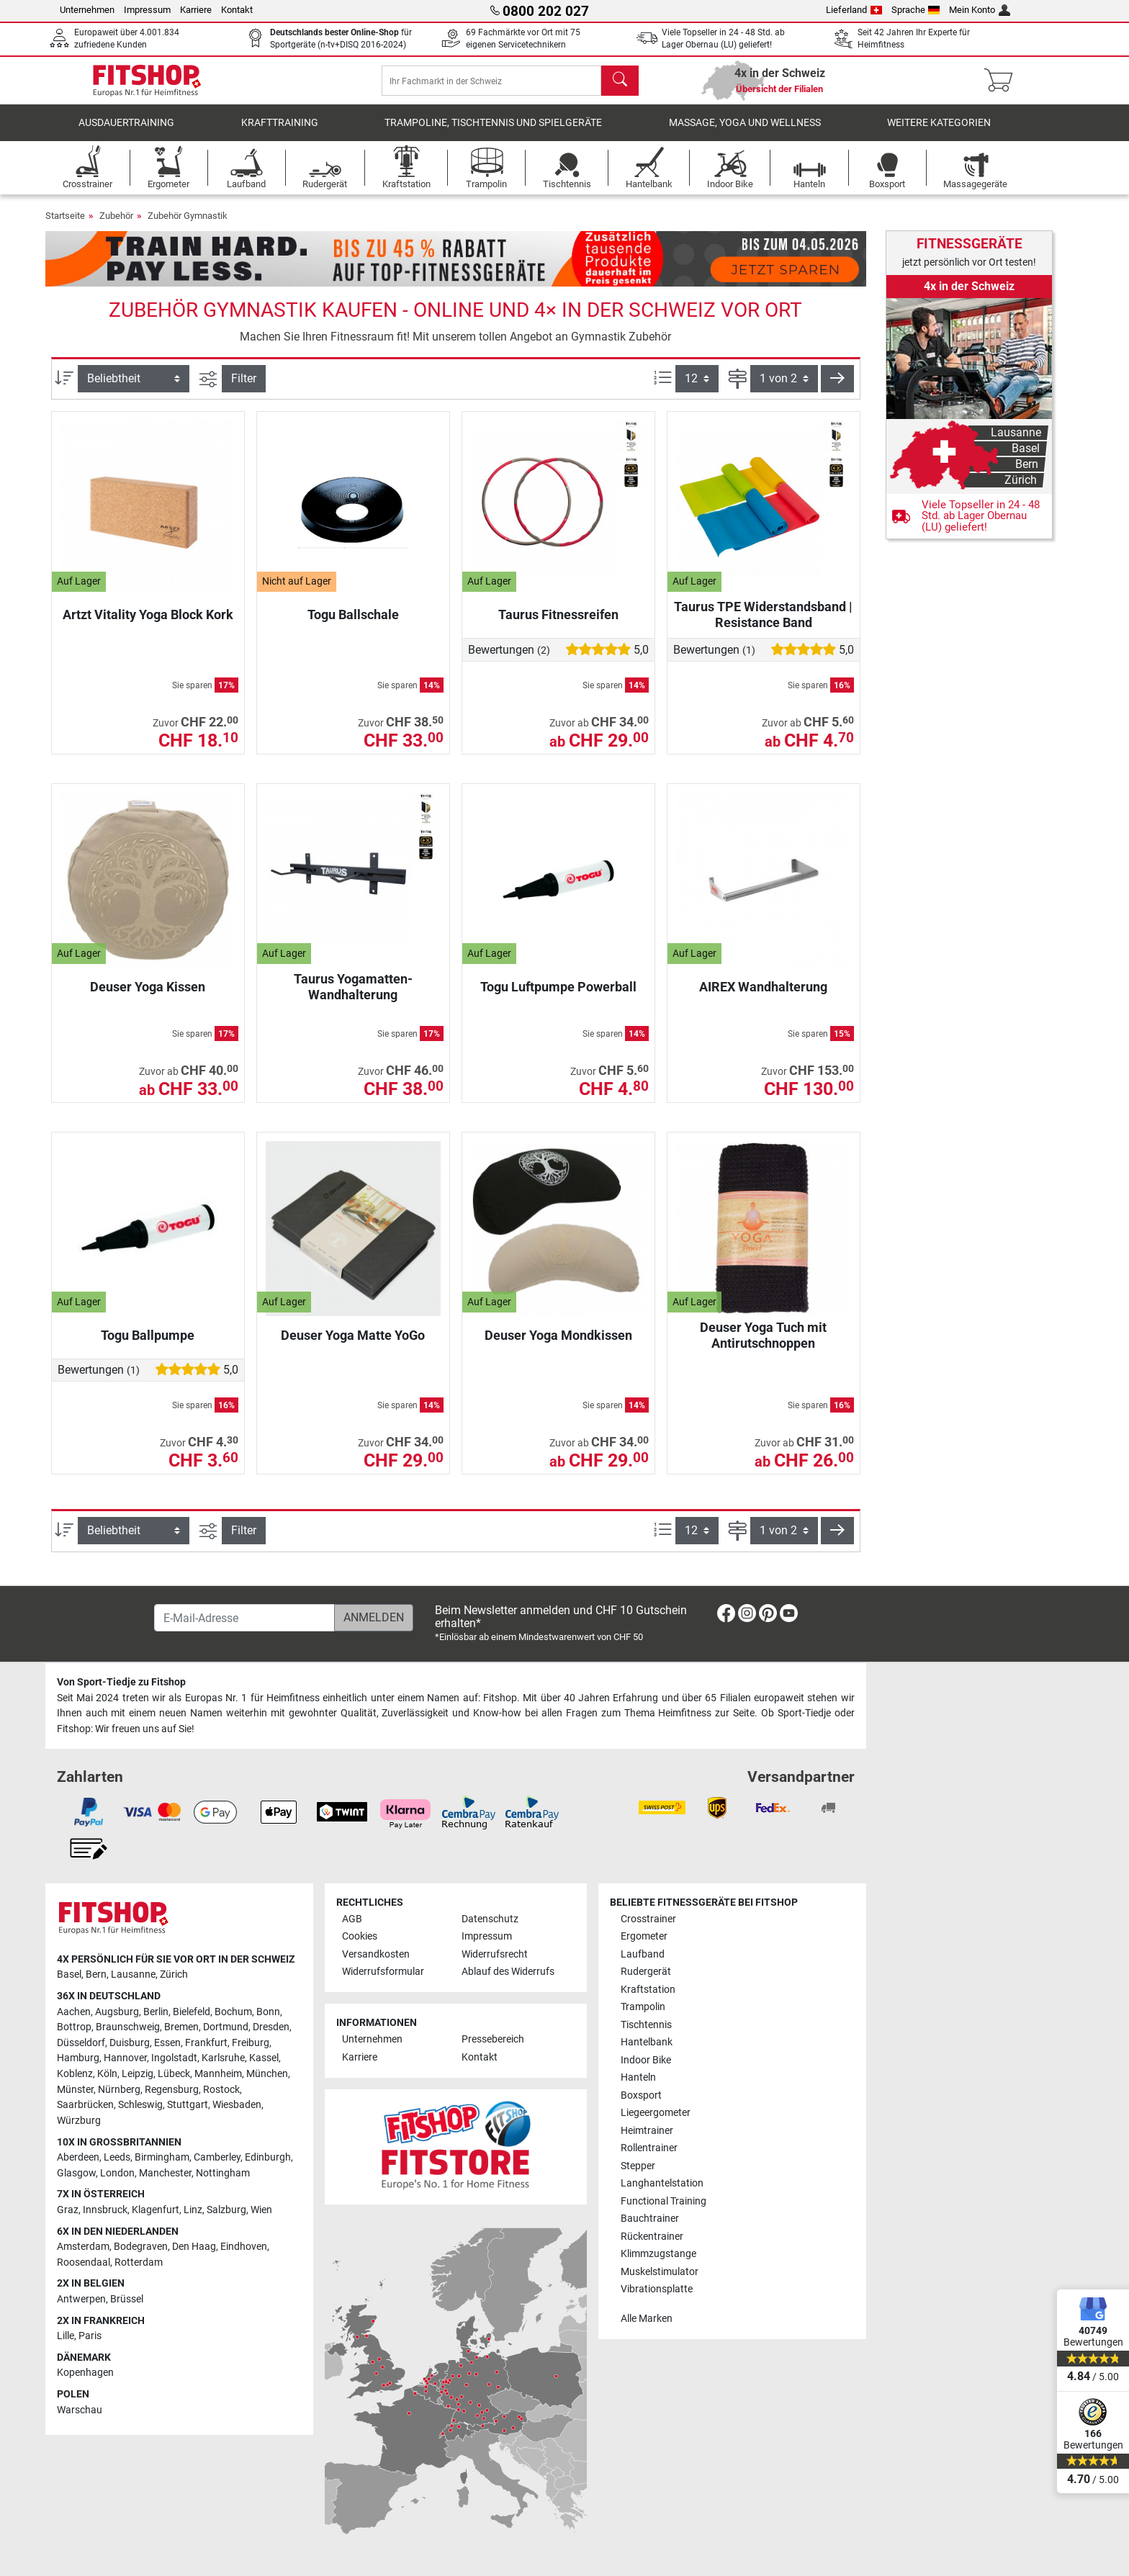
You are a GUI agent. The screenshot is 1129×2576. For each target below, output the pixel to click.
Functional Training (663, 2201)
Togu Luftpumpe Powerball (558, 996)
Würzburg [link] (79, 2121)
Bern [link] (96, 1974)
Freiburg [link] (250, 2043)
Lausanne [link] (133, 1974)
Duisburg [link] (129, 2043)
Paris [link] (90, 2336)
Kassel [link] (264, 2058)
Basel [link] (69, 1974)
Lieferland (854, 9)
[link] (969, 418)
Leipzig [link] (137, 2074)
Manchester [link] (165, 2173)
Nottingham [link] (223, 2173)
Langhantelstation (662, 2183)
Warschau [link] (79, 2410)
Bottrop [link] (74, 2027)
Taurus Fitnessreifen (558, 624)
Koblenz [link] (75, 2074)
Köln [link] (107, 2074)
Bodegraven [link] (141, 2247)
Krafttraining (279, 133)
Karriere (196, 9)
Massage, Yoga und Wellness (745, 133)
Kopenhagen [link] (85, 2372)
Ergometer (644, 1936)
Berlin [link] (155, 2012)
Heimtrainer (647, 2131)
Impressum (147, 9)
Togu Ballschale (353, 624)
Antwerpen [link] (81, 2299)
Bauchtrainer (650, 2218)
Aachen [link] (74, 2012)
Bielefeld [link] (191, 2012)
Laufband (643, 1954)
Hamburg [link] (78, 2058)
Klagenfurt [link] (155, 2210)
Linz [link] (193, 2210)
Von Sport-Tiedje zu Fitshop (121, 1682)
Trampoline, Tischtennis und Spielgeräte (493, 133)
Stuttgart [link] (187, 2105)
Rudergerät (646, 1971)
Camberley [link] (217, 2157)
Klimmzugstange (658, 2254)
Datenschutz (490, 1919)
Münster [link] (75, 2090)
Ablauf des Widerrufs (508, 1971)
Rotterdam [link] (138, 2262)
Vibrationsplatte (657, 2289)
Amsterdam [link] (83, 2247)
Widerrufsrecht (495, 1954)
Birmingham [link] (162, 2157)
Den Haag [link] (194, 2247)
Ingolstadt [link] (174, 2058)
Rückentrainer (652, 2236)
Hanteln (638, 2077)
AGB (352, 1919)
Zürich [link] (174, 1974)
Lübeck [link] (174, 2074)
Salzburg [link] (226, 2210)
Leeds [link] (117, 2157)
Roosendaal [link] (83, 2262)
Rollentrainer (649, 2148)
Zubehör (116, 225)
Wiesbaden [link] (236, 2105)
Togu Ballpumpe (147, 1345)
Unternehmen (87, 9)
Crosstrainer (648, 1919)
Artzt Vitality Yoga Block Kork (148, 624)
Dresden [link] (271, 2027)
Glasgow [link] (76, 2173)
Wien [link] (261, 2210)
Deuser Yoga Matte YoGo (353, 1345)
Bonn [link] (268, 2012)
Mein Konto (979, 9)
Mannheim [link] (218, 2074)
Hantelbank (647, 2042)
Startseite (65, 225)
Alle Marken (647, 2318)
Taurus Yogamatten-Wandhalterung (353, 996)
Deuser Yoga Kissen (147, 996)
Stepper (638, 2166)
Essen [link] (167, 2043)
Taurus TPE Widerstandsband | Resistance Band (763, 624)
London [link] (117, 2173)
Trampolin (643, 2007)
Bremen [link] (181, 2027)
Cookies (359, 1936)
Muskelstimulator (659, 2272)
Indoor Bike (646, 2060)
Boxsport (641, 2095)
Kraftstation (648, 1989)
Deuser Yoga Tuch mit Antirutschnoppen (763, 1345)
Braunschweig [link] (128, 2027)
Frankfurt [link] (206, 2043)
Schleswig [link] (140, 2105)
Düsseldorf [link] (81, 2043)
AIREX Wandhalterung (763, 996)
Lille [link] (65, 2336)
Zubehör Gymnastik (188, 225)
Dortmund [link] (225, 2027)
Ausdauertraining (126, 133)
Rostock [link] (221, 2090)
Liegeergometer (656, 2113)
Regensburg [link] (172, 2090)
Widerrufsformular (383, 1971)
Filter (243, 388)
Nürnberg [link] (119, 2090)
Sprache (915, 9)
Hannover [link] (125, 2058)
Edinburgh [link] (268, 2157)
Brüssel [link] (126, 2299)
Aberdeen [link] (78, 2157)
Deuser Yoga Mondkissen (558, 1345)
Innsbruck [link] (105, 2210)
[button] (837, 388)
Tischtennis (646, 2025)
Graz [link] (67, 2210)
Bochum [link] (233, 2012)
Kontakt (237, 9)
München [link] (267, 2074)
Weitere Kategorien (939, 133)
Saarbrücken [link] (85, 2105)
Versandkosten (376, 1954)
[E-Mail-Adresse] (244, 1617)
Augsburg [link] (117, 2012)
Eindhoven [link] (243, 2247)
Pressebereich (493, 2039)
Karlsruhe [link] (223, 2058)
